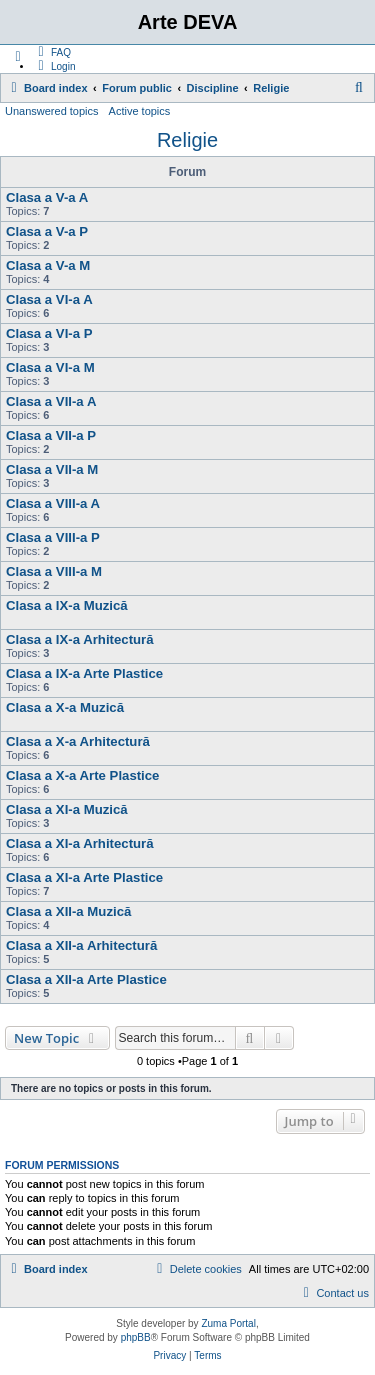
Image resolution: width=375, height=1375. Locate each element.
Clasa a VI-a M (50, 367)
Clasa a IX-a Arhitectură (80, 639)
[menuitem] (52, 52)
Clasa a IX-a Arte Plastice (84, 673)
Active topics (140, 111)
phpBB (136, 1337)
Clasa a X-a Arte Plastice (82, 775)
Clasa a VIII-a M (54, 571)
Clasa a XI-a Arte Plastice (84, 877)
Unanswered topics (52, 111)
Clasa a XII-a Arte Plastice (86, 979)
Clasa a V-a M (48, 265)
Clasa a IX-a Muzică (67, 605)
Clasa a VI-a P (49, 333)
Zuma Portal (228, 1323)
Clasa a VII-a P (51, 435)
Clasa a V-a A (47, 197)
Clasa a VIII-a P (53, 537)
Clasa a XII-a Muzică (68, 911)
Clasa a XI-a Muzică (67, 809)
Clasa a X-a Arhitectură (78, 741)
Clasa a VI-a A (49, 299)
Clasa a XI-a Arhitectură (80, 843)
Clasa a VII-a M (52, 469)
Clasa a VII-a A (51, 401)
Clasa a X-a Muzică (65, 707)
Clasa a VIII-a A (53, 503)
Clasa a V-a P (47, 231)
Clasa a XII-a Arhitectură (81, 945)
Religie (187, 140)
